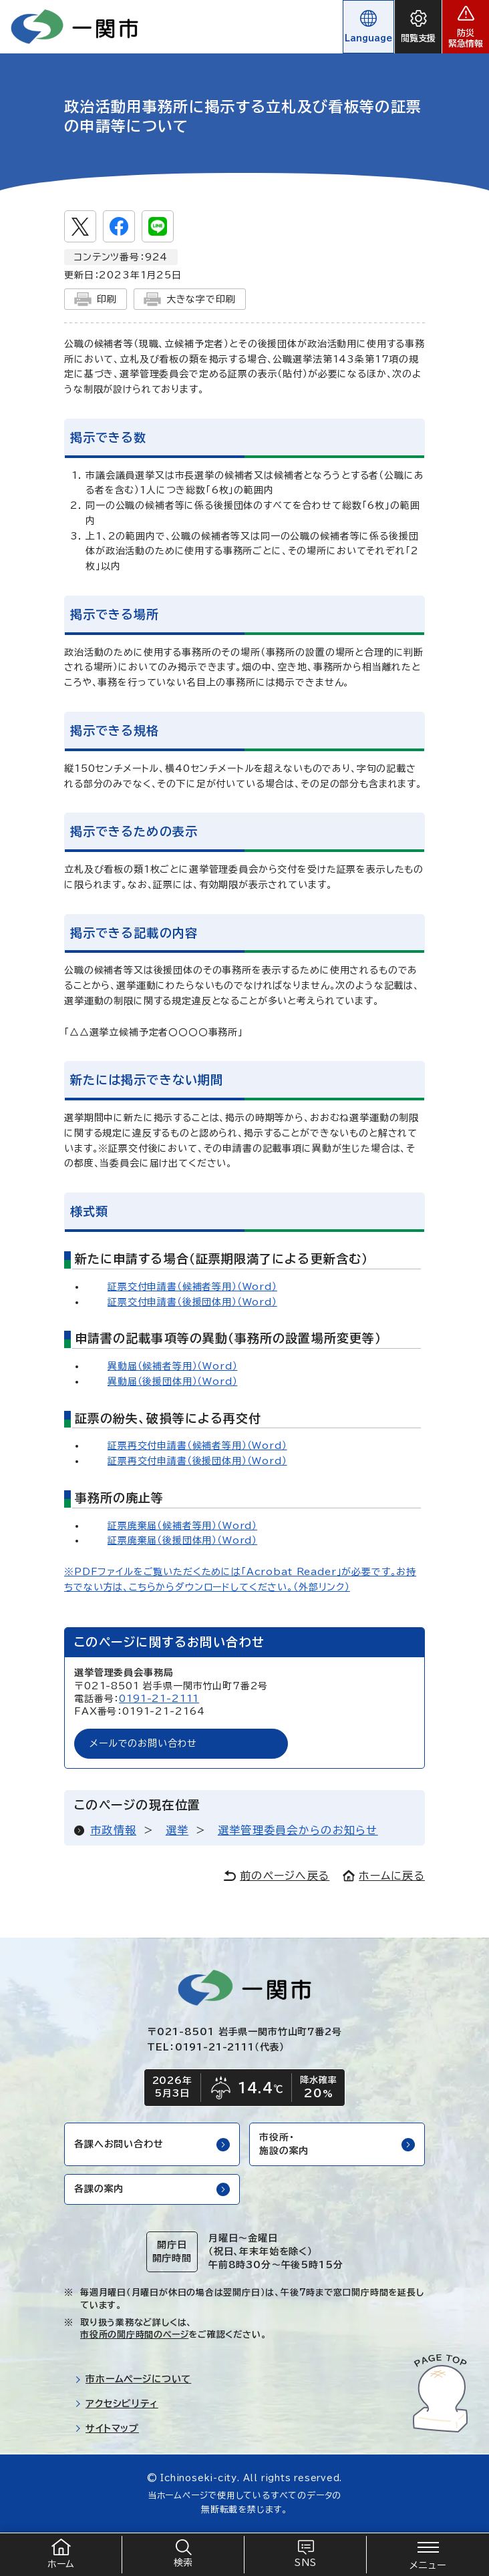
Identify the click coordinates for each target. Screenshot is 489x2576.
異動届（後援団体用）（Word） (172, 1381)
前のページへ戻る (276, 1876)
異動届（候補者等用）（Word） (172, 1366)
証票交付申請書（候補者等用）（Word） (192, 1286)
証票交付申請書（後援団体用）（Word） (192, 1302)
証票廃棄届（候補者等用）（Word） (182, 1525)
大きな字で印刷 (190, 299)
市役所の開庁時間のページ (134, 2334)
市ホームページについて (133, 2379)
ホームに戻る (384, 1876)
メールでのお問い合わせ (143, 1743)
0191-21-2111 (159, 1698)
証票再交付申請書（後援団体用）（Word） (197, 1461)
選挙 (177, 1830)
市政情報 (113, 1830)
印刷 (95, 299)
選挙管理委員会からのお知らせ (298, 1830)
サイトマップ (107, 2428)
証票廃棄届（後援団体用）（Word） (182, 1540)
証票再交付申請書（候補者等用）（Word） (197, 1445)
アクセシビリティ (116, 2403)
